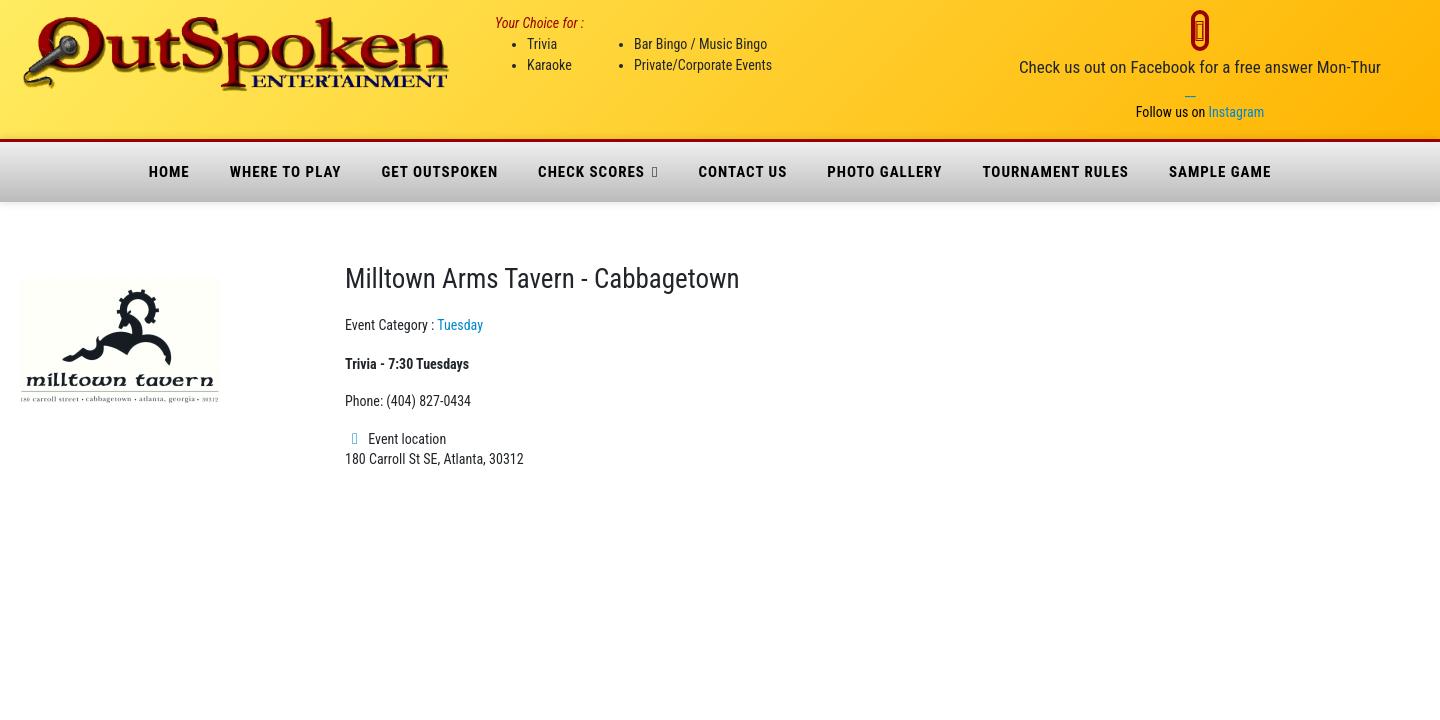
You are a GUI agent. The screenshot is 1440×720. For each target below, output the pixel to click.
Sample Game (1220, 172)
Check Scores (591, 172)
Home (169, 172)
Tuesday (460, 325)
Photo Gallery (884, 172)
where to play (286, 172)
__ (1190, 91)
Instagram (1237, 112)
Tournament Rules (1055, 172)
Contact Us (742, 172)
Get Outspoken (439, 172)
